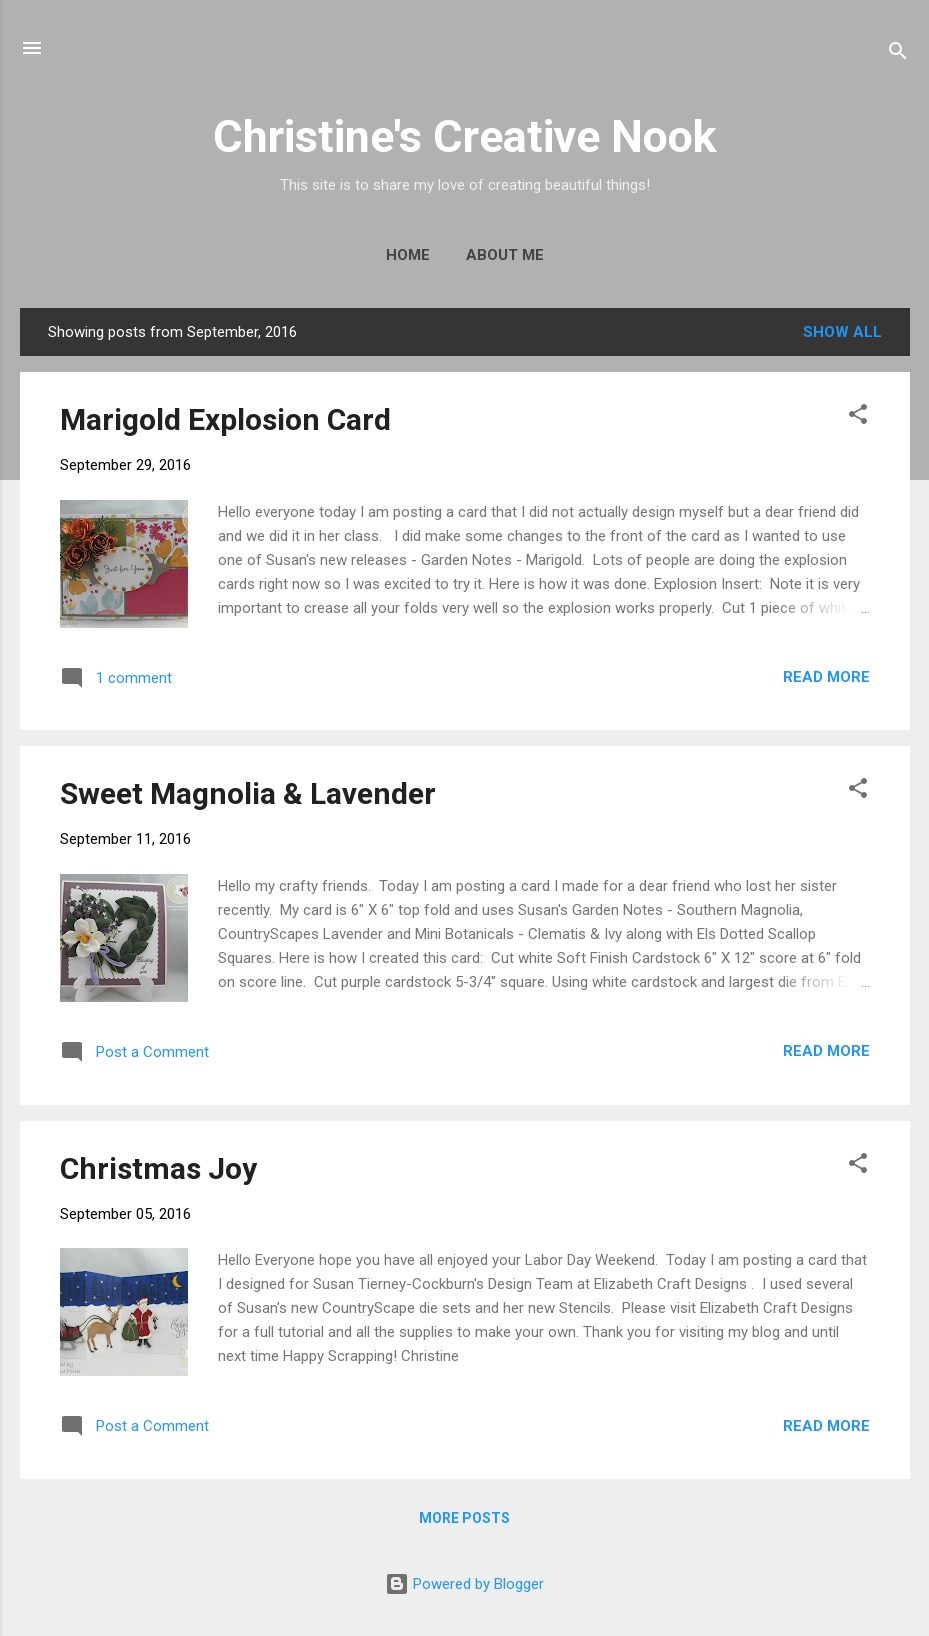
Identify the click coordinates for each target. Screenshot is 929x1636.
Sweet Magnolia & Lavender (248, 793)
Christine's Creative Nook (465, 136)
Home (408, 255)
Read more (826, 677)
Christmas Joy (158, 1168)
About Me (505, 255)
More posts (464, 1518)
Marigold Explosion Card (225, 419)
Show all (842, 332)
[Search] (898, 54)
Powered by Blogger (464, 1584)
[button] (858, 417)
